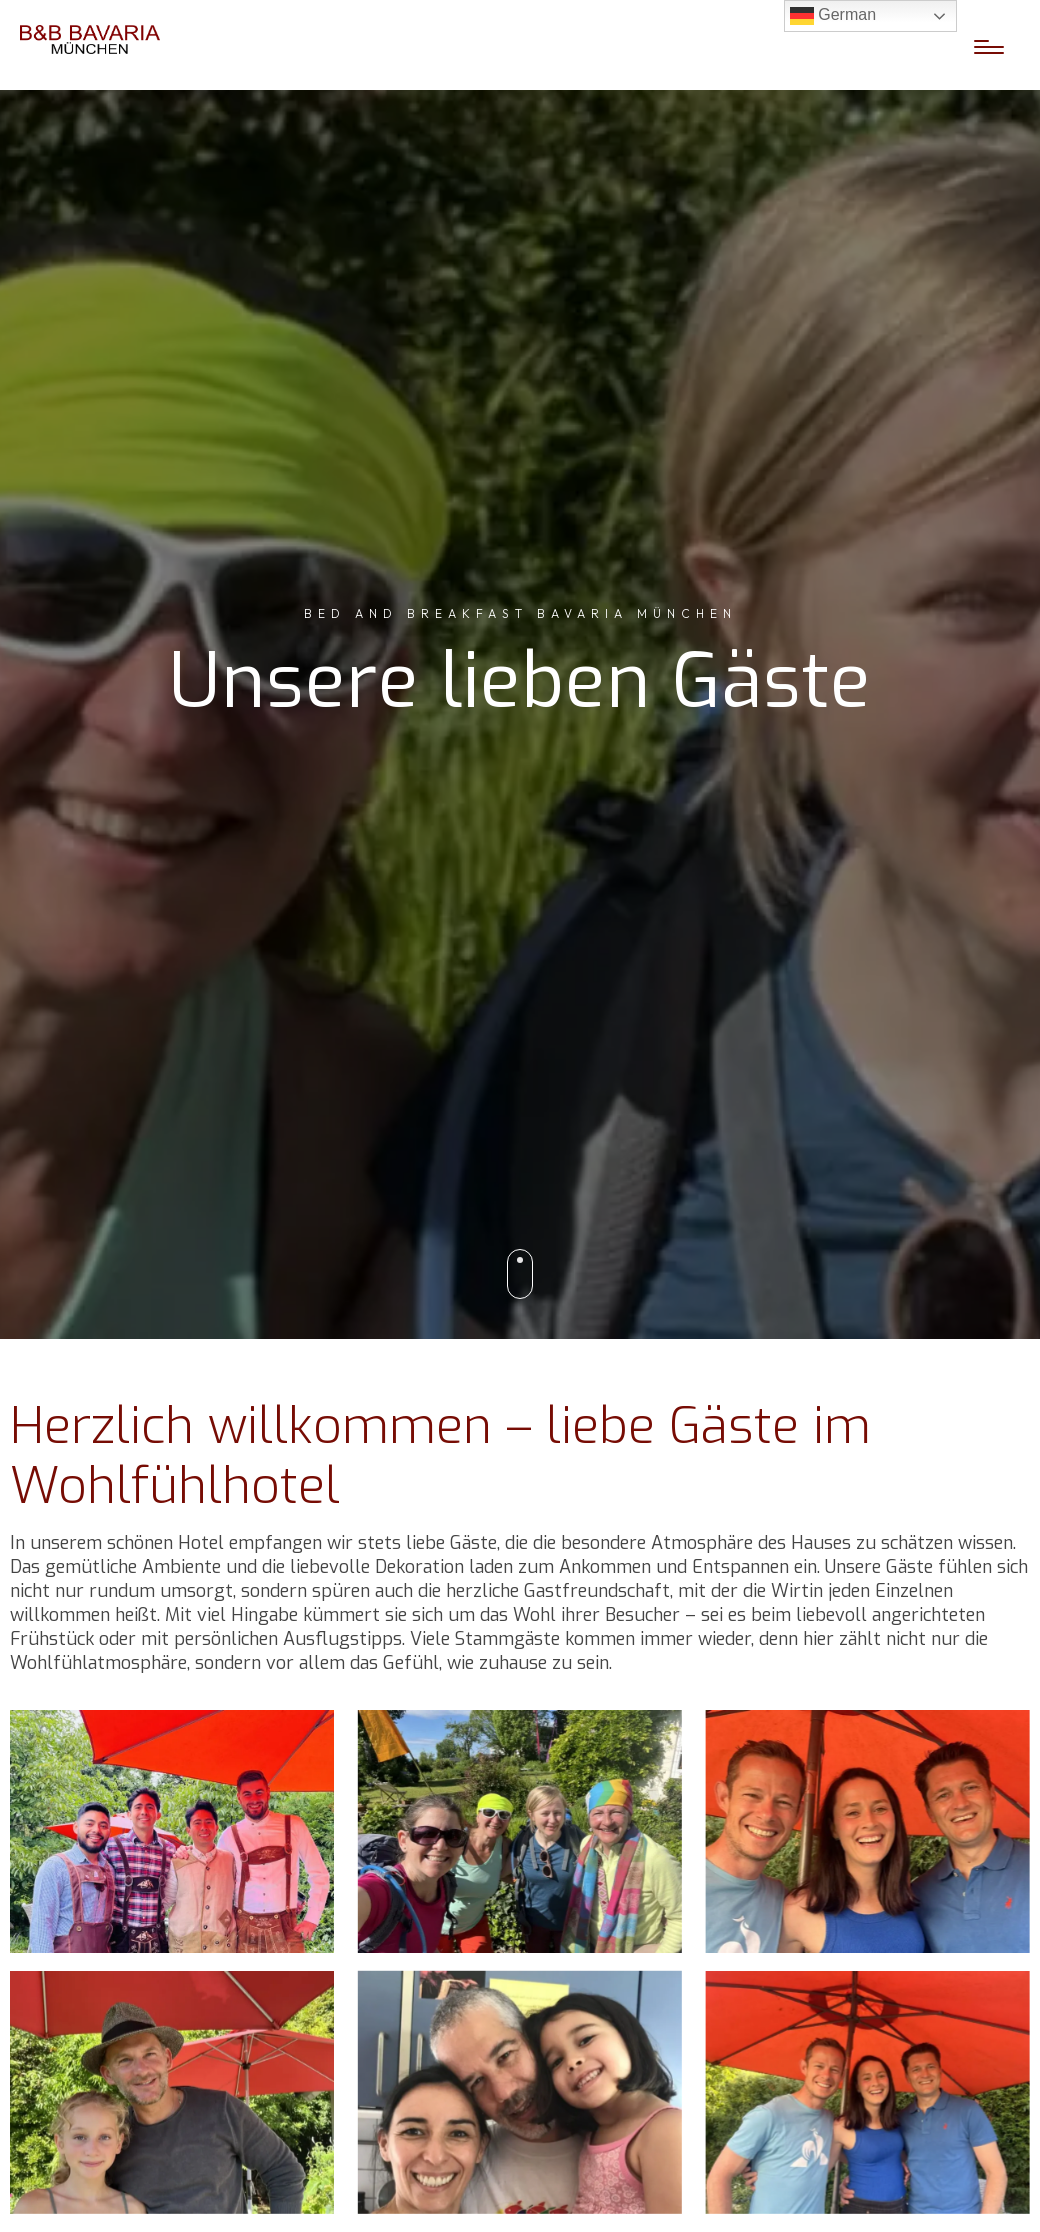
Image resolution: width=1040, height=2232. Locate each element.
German (833, 16)
